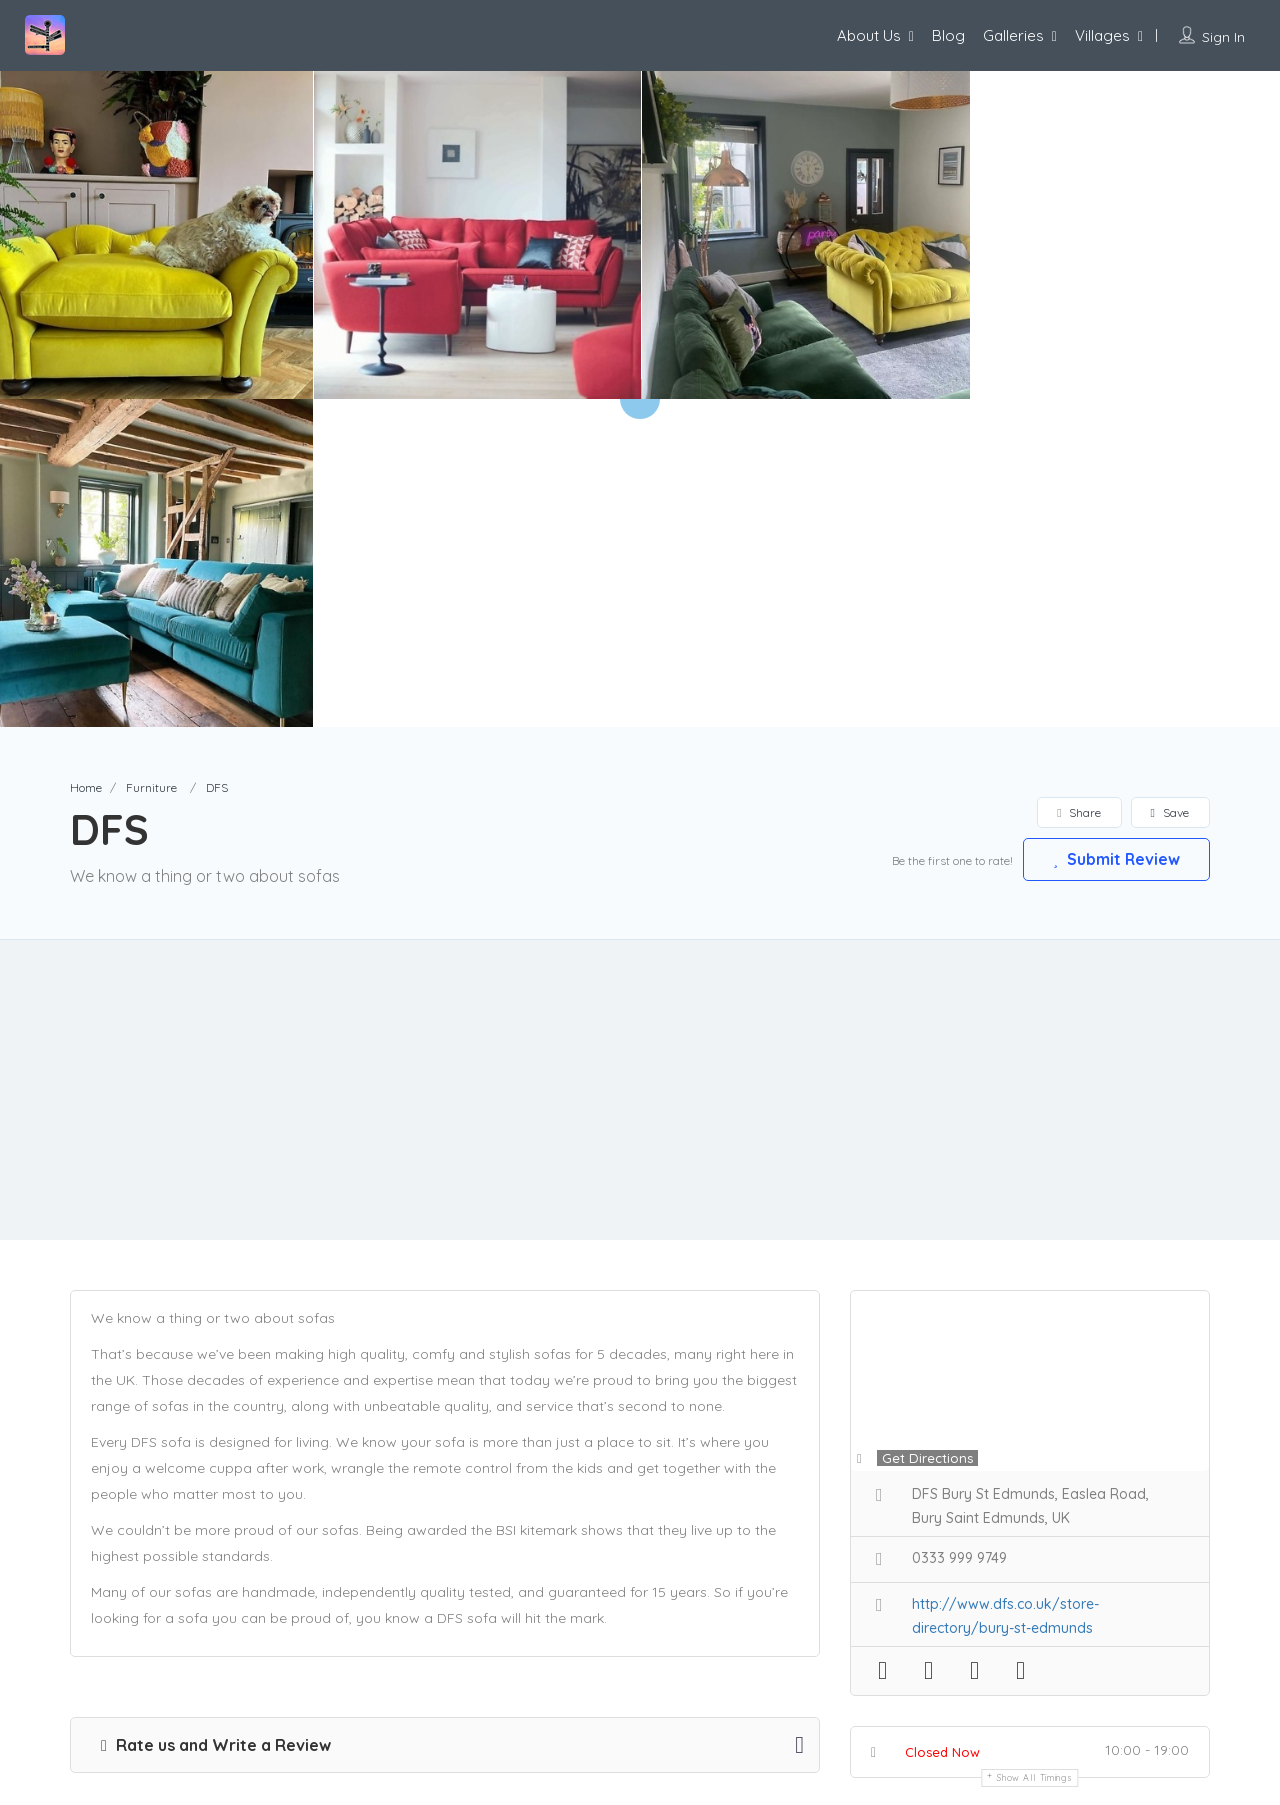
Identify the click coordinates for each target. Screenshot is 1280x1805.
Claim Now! (1079, 1505)
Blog (948, 35)
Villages (1102, 35)
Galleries (1013, 35)
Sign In (1223, 37)
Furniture (151, 459)
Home (86, 459)
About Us (869, 35)
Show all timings (1034, 1449)
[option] (477, 235)
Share (1078, 484)
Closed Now (942, 1424)
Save (1170, 484)
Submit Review (1115, 531)
